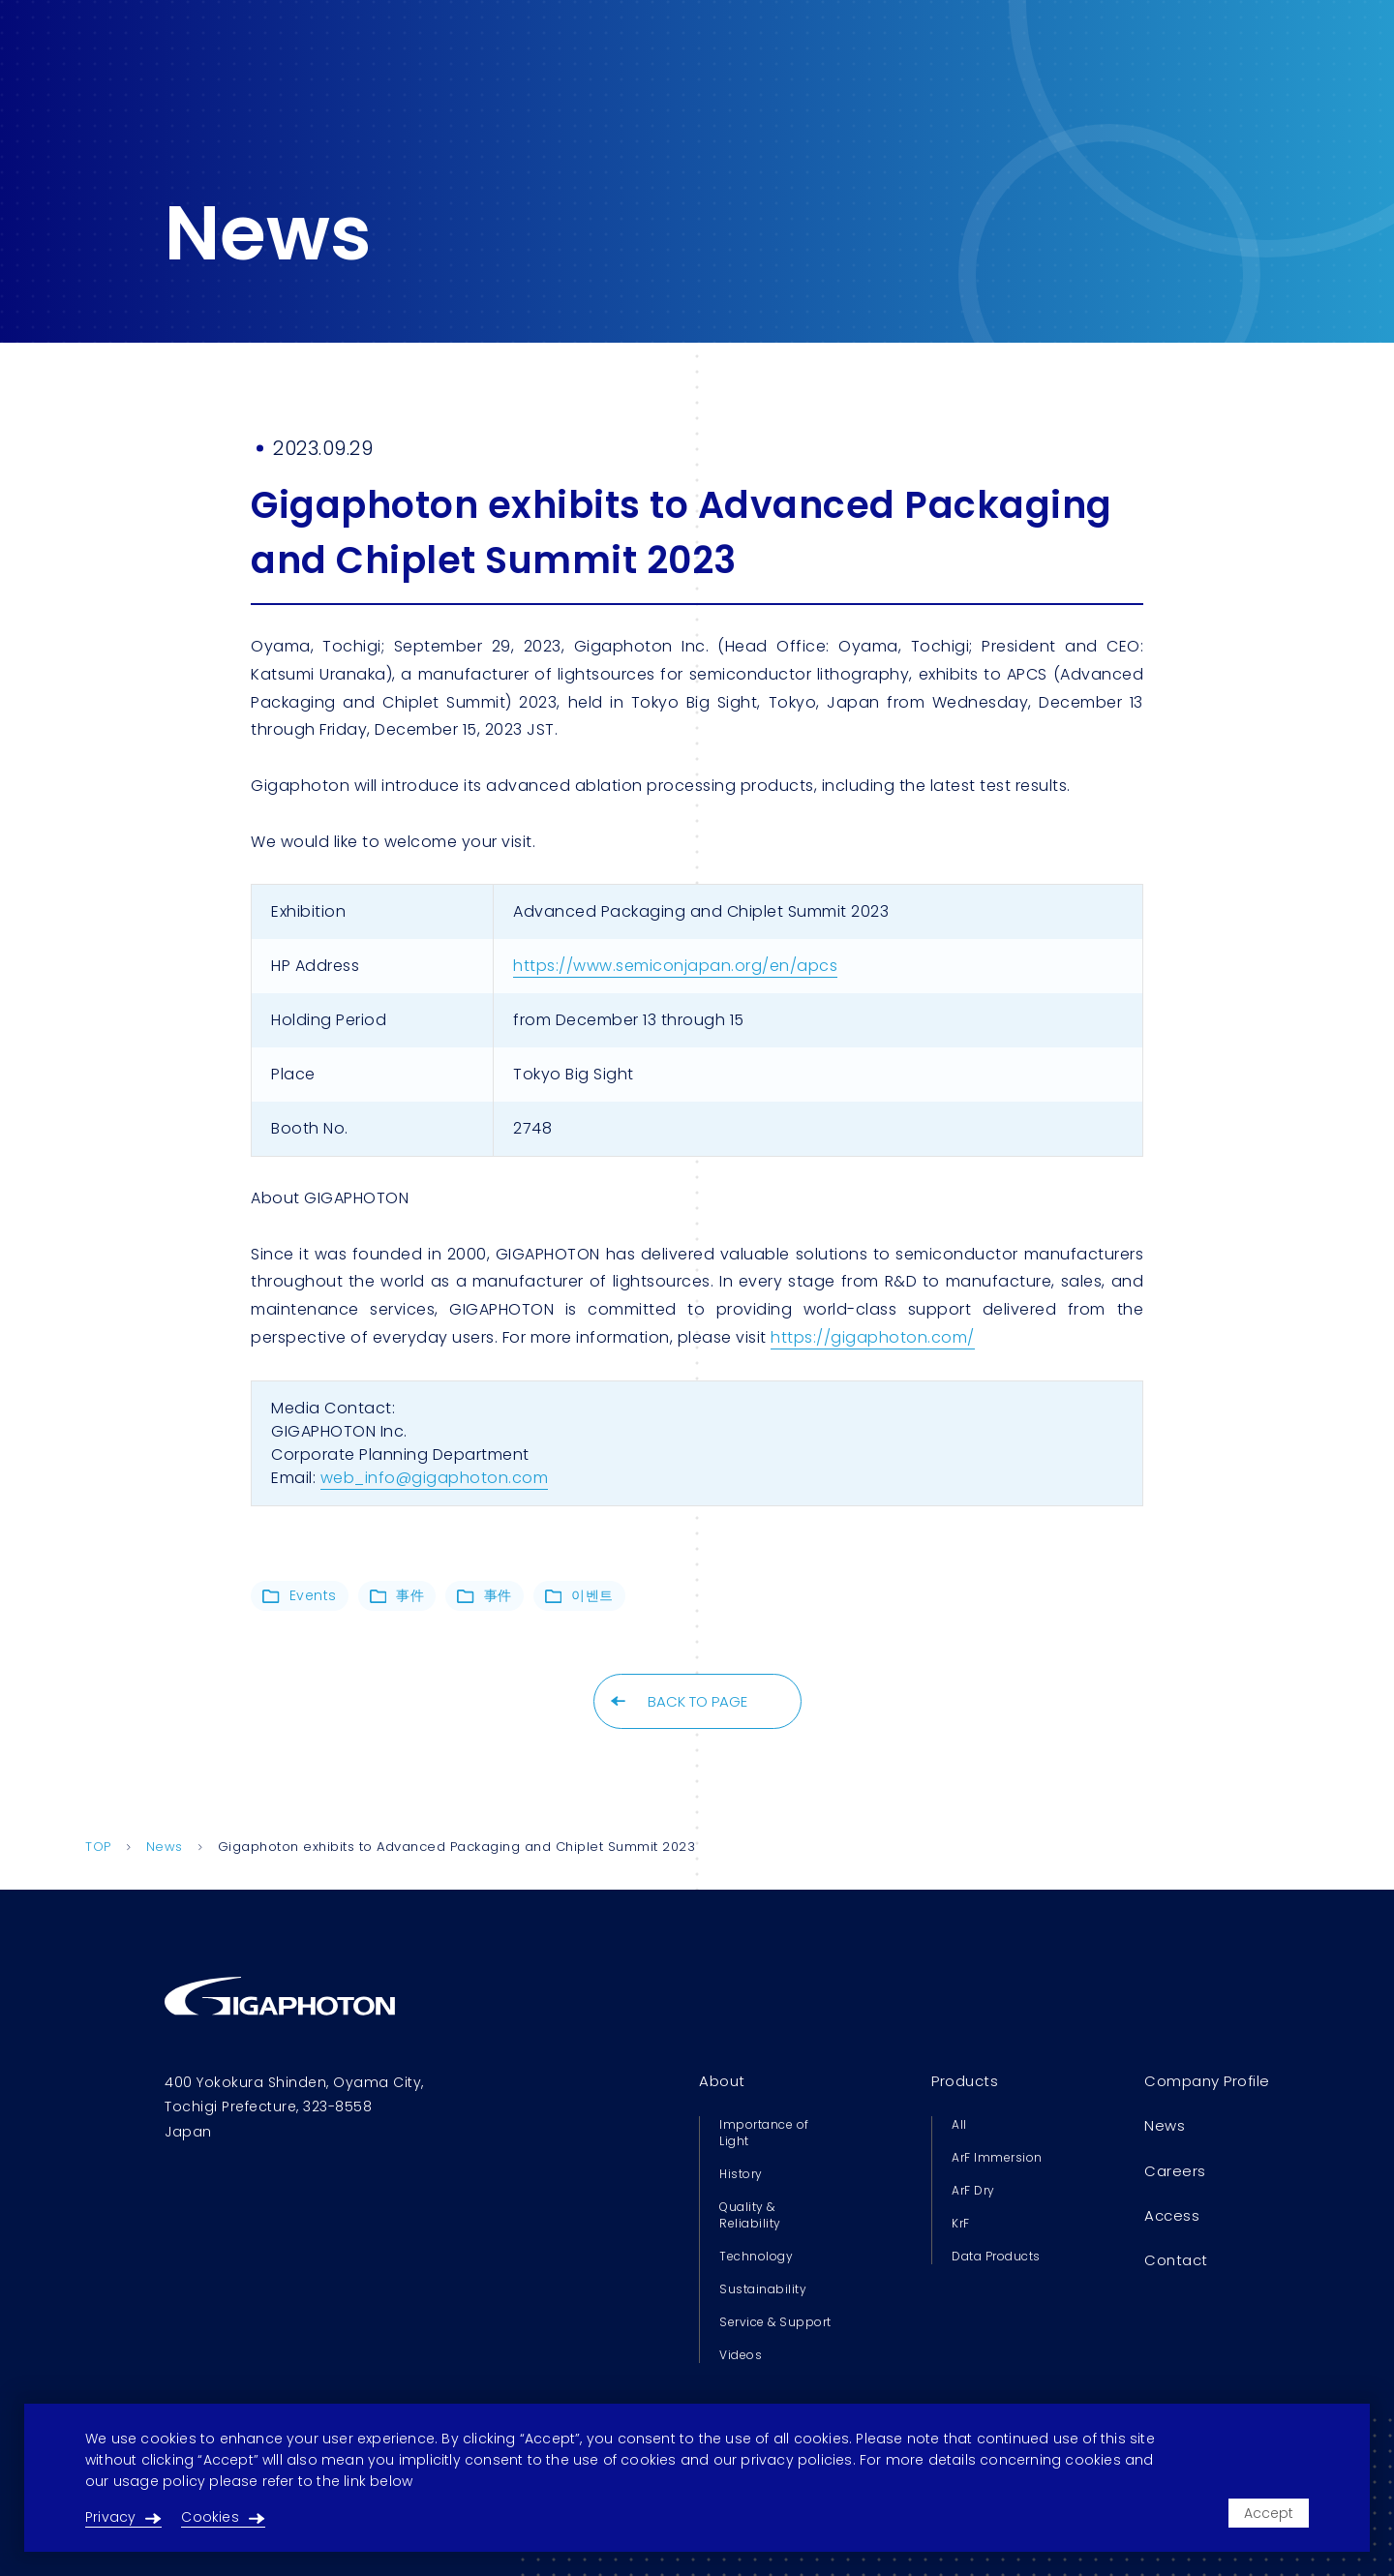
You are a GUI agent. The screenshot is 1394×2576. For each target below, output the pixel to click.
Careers (1175, 2171)
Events (299, 1595)
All (959, 2124)
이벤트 (579, 1595)
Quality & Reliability (750, 2214)
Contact (1176, 2260)
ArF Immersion (997, 2157)
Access (1171, 2215)
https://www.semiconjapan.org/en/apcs (675, 966)
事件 (397, 1595)
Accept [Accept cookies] (1268, 2513)
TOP (98, 1846)
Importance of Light (764, 2132)
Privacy (123, 2517)
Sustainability (762, 2289)
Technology (756, 2256)
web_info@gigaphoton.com (434, 1478)
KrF (961, 2223)
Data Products (996, 2256)
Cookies (222, 2517)
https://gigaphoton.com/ (873, 1337)
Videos (740, 2355)
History (741, 2174)
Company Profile (1207, 2081)
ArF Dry (973, 2190)
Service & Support (775, 2322)
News (164, 1846)
